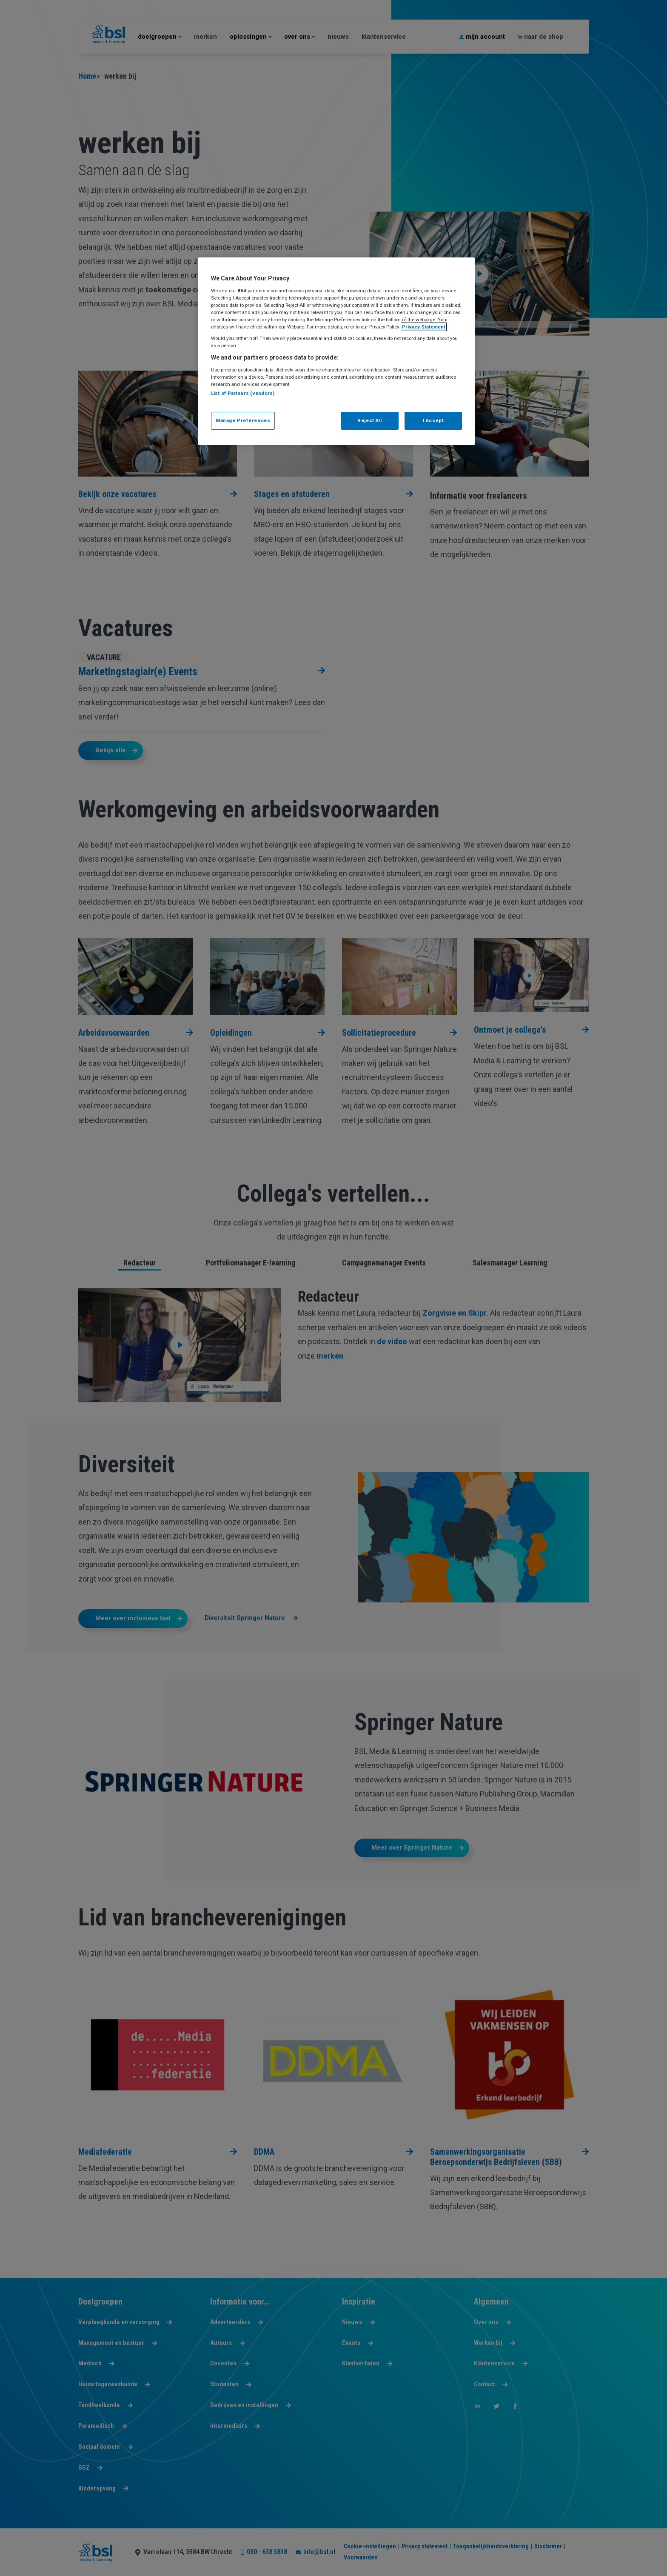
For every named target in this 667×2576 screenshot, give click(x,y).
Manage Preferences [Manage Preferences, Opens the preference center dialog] (243, 420)
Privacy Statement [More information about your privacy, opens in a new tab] (423, 327)
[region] (336, 351)
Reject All (369, 420)
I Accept (433, 420)
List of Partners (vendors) (242, 393)
